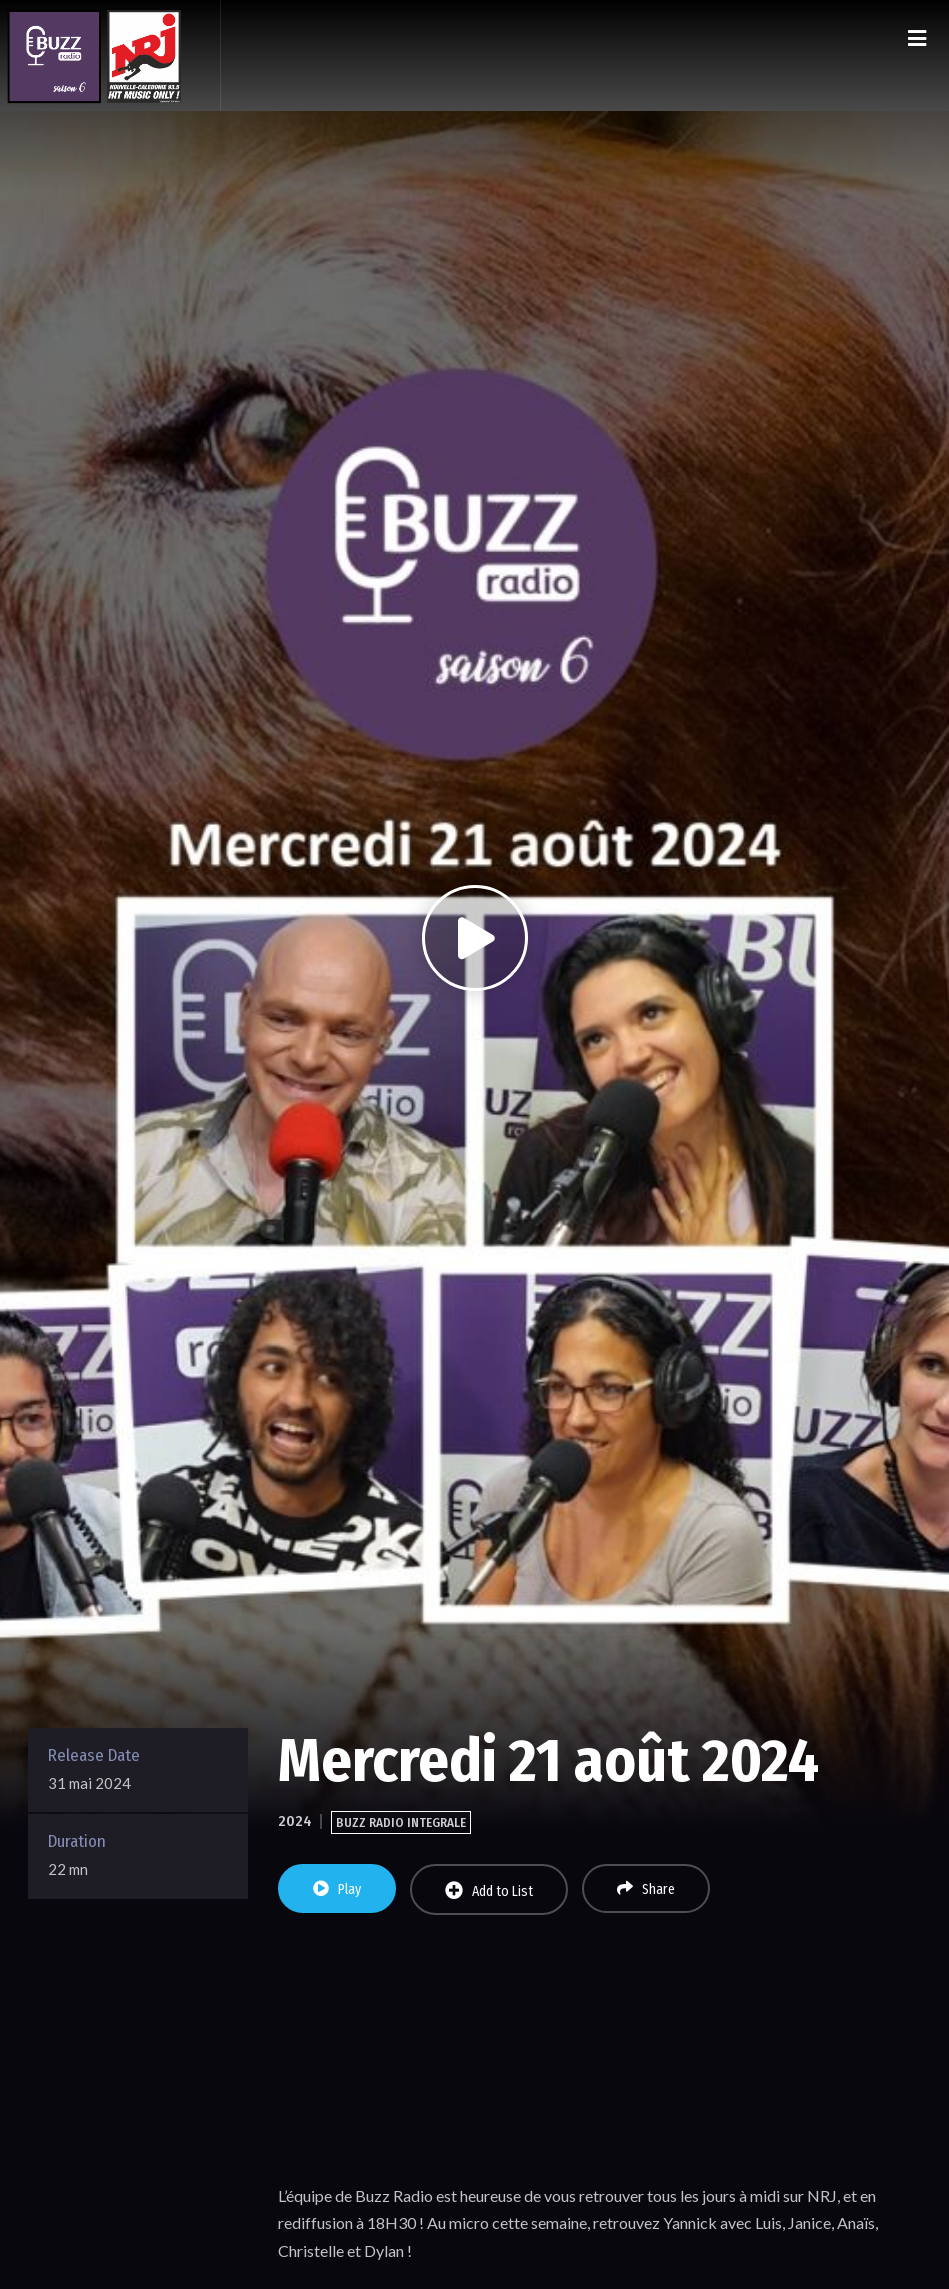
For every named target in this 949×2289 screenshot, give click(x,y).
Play (337, 1889)
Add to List (489, 1890)
